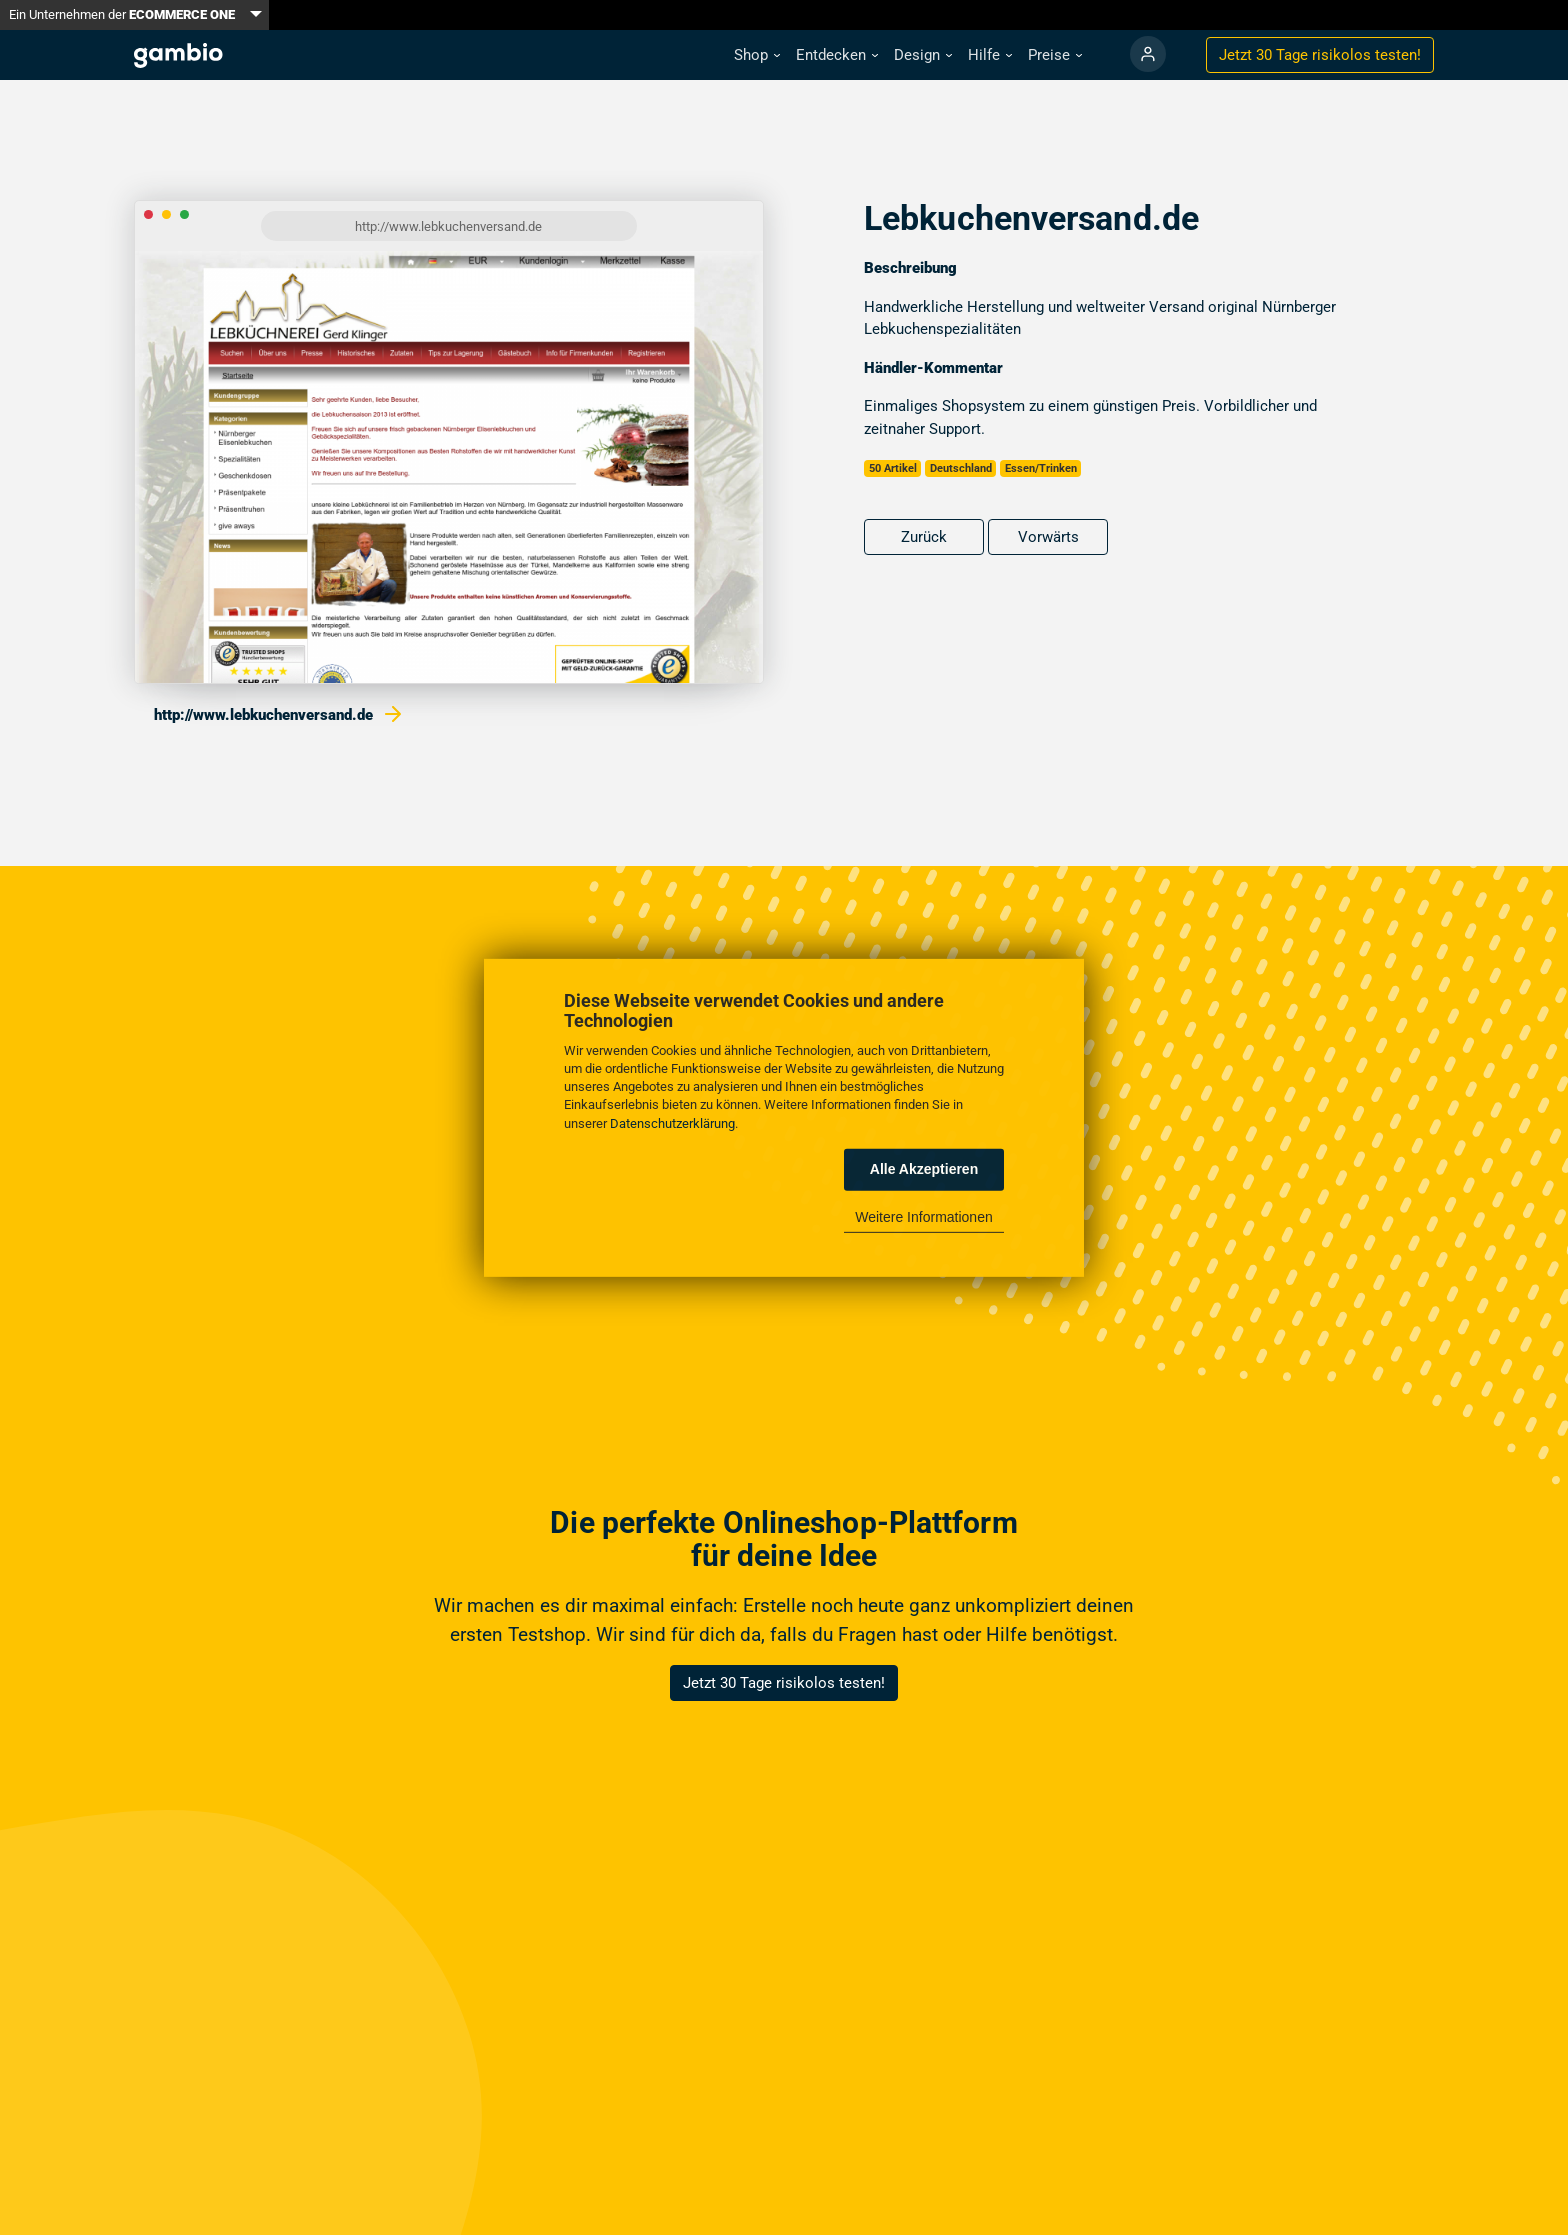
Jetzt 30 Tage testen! (1320, 55)
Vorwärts (1048, 537)
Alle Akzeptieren (924, 1169)
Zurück (924, 537)
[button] (757, 55)
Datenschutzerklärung (672, 1122)
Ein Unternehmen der (122, 14)
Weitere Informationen (923, 1217)
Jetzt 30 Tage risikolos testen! (784, 1683)
